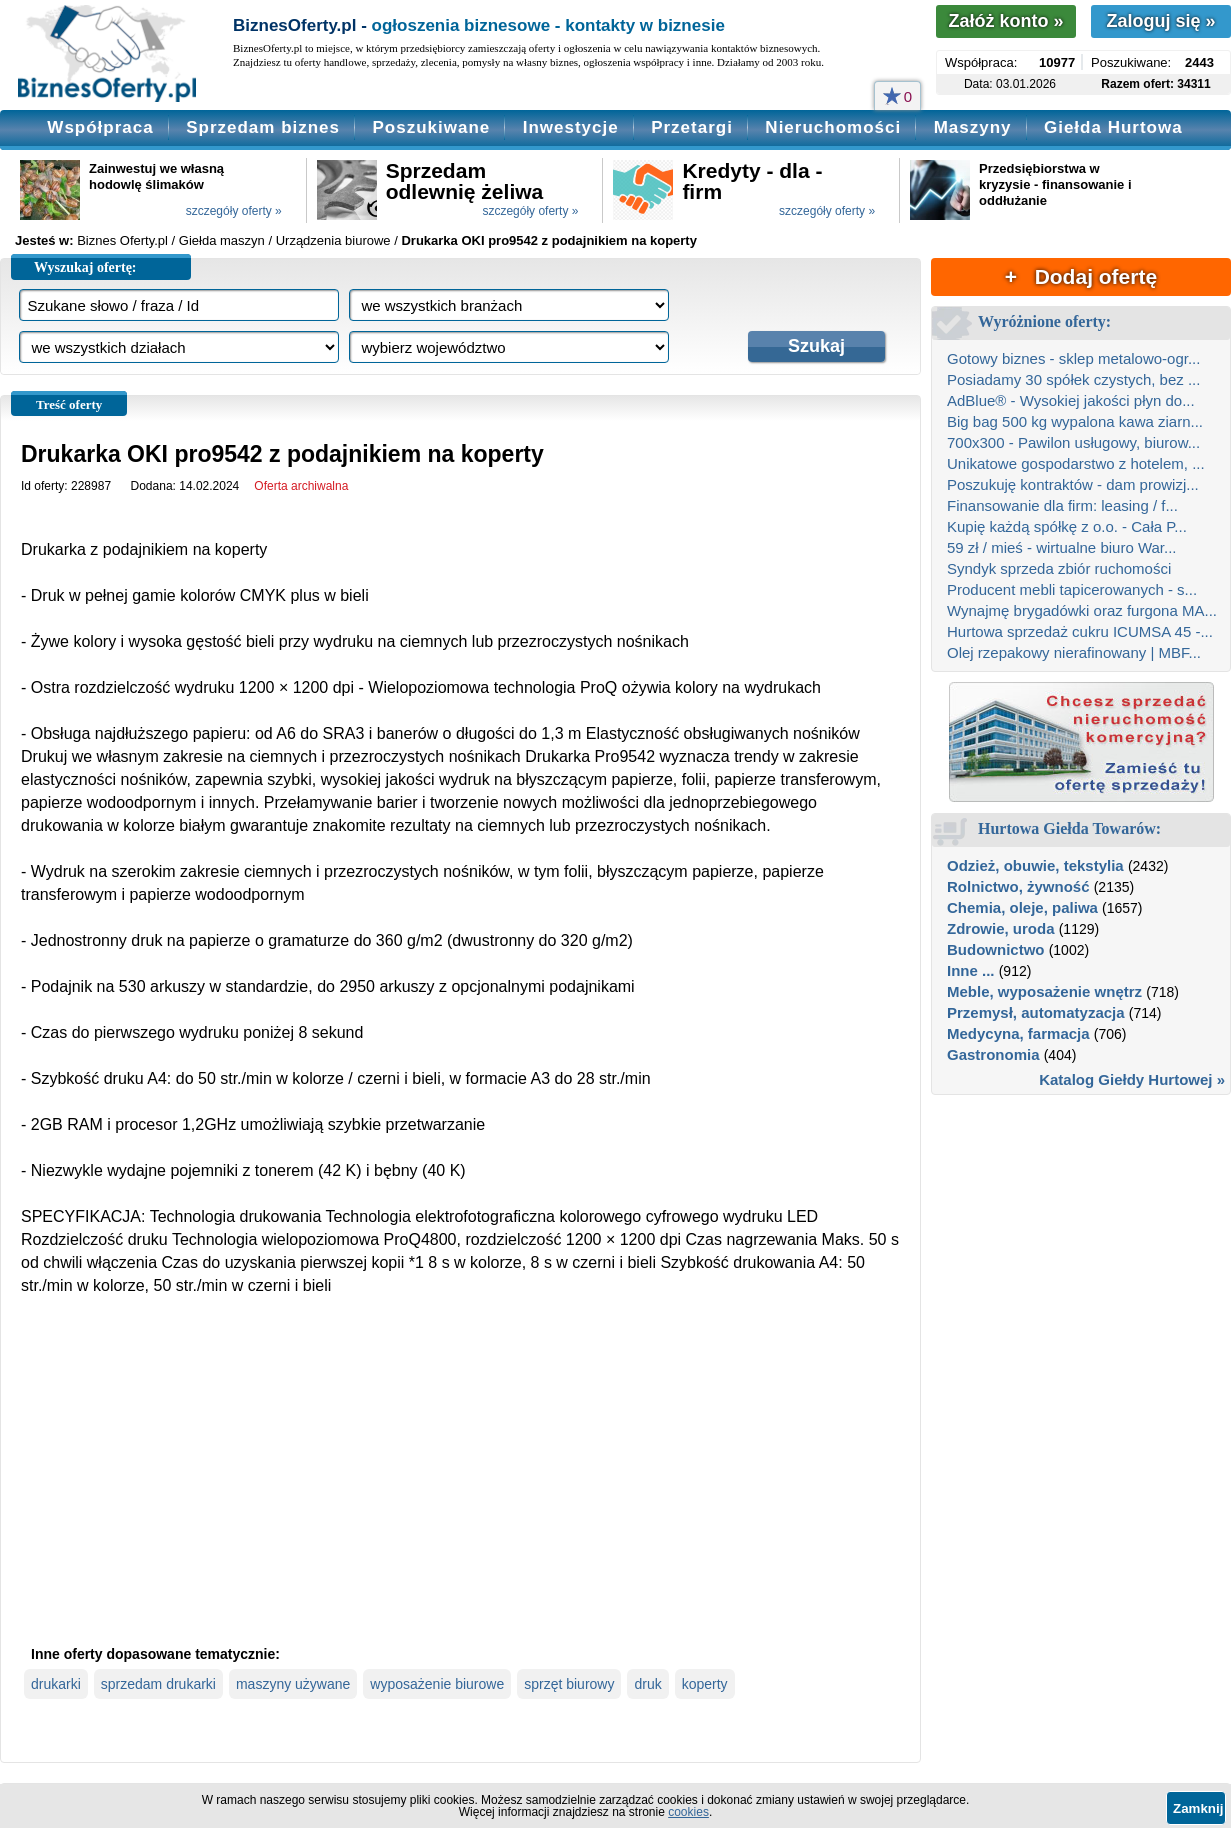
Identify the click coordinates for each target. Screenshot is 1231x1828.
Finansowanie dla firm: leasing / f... (1062, 505)
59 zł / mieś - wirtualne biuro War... (1062, 547)
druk (647, 1684)
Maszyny (973, 127)
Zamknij (1198, 1808)
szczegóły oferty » (234, 211)
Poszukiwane (431, 127)
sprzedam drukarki (158, 1684)
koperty (705, 1684)
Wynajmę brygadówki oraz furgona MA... (1082, 610)
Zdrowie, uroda (1001, 928)
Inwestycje (571, 127)
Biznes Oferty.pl (122, 240)
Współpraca (100, 127)
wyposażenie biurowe (437, 1684)
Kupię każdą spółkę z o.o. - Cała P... (1067, 526)
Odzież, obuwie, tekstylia (1035, 865)
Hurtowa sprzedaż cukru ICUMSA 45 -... (1080, 631)
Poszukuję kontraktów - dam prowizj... (1073, 484)
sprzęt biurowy (569, 1684)
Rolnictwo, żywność (1018, 886)
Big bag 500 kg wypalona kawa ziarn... (1075, 421)
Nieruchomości (833, 127)
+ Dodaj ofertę (1081, 276)
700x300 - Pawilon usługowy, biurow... (1073, 442)
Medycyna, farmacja (1018, 1033)
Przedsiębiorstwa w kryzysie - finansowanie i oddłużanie (1055, 184)
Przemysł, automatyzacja (1036, 1012)
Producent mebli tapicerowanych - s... (1072, 589)
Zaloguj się (1160, 21)
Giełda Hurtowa (1113, 127)
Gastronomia (993, 1054)
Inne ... (971, 970)
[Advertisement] (460, 1487)
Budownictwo (996, 949)
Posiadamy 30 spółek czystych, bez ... (1073, 379)
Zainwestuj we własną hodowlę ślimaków (156, 176)
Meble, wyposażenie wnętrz (1044, 991)
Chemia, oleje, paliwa (1022, 907)
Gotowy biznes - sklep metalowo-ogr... (1073, 358)
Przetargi (692, 127)
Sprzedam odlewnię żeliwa (465, 181)
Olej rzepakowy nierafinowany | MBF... (1074, 652)
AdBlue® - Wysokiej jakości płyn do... (1071, 400)
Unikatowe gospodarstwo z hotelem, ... (1076, 463)
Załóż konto (1005, 21)
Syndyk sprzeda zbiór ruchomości (1059, 568)
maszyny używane (293, 1684)
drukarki (56, 1684)
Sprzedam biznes (263, 127)
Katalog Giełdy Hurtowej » (1132, 1079)
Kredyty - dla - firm (752, 181)
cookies (688, 1812)
